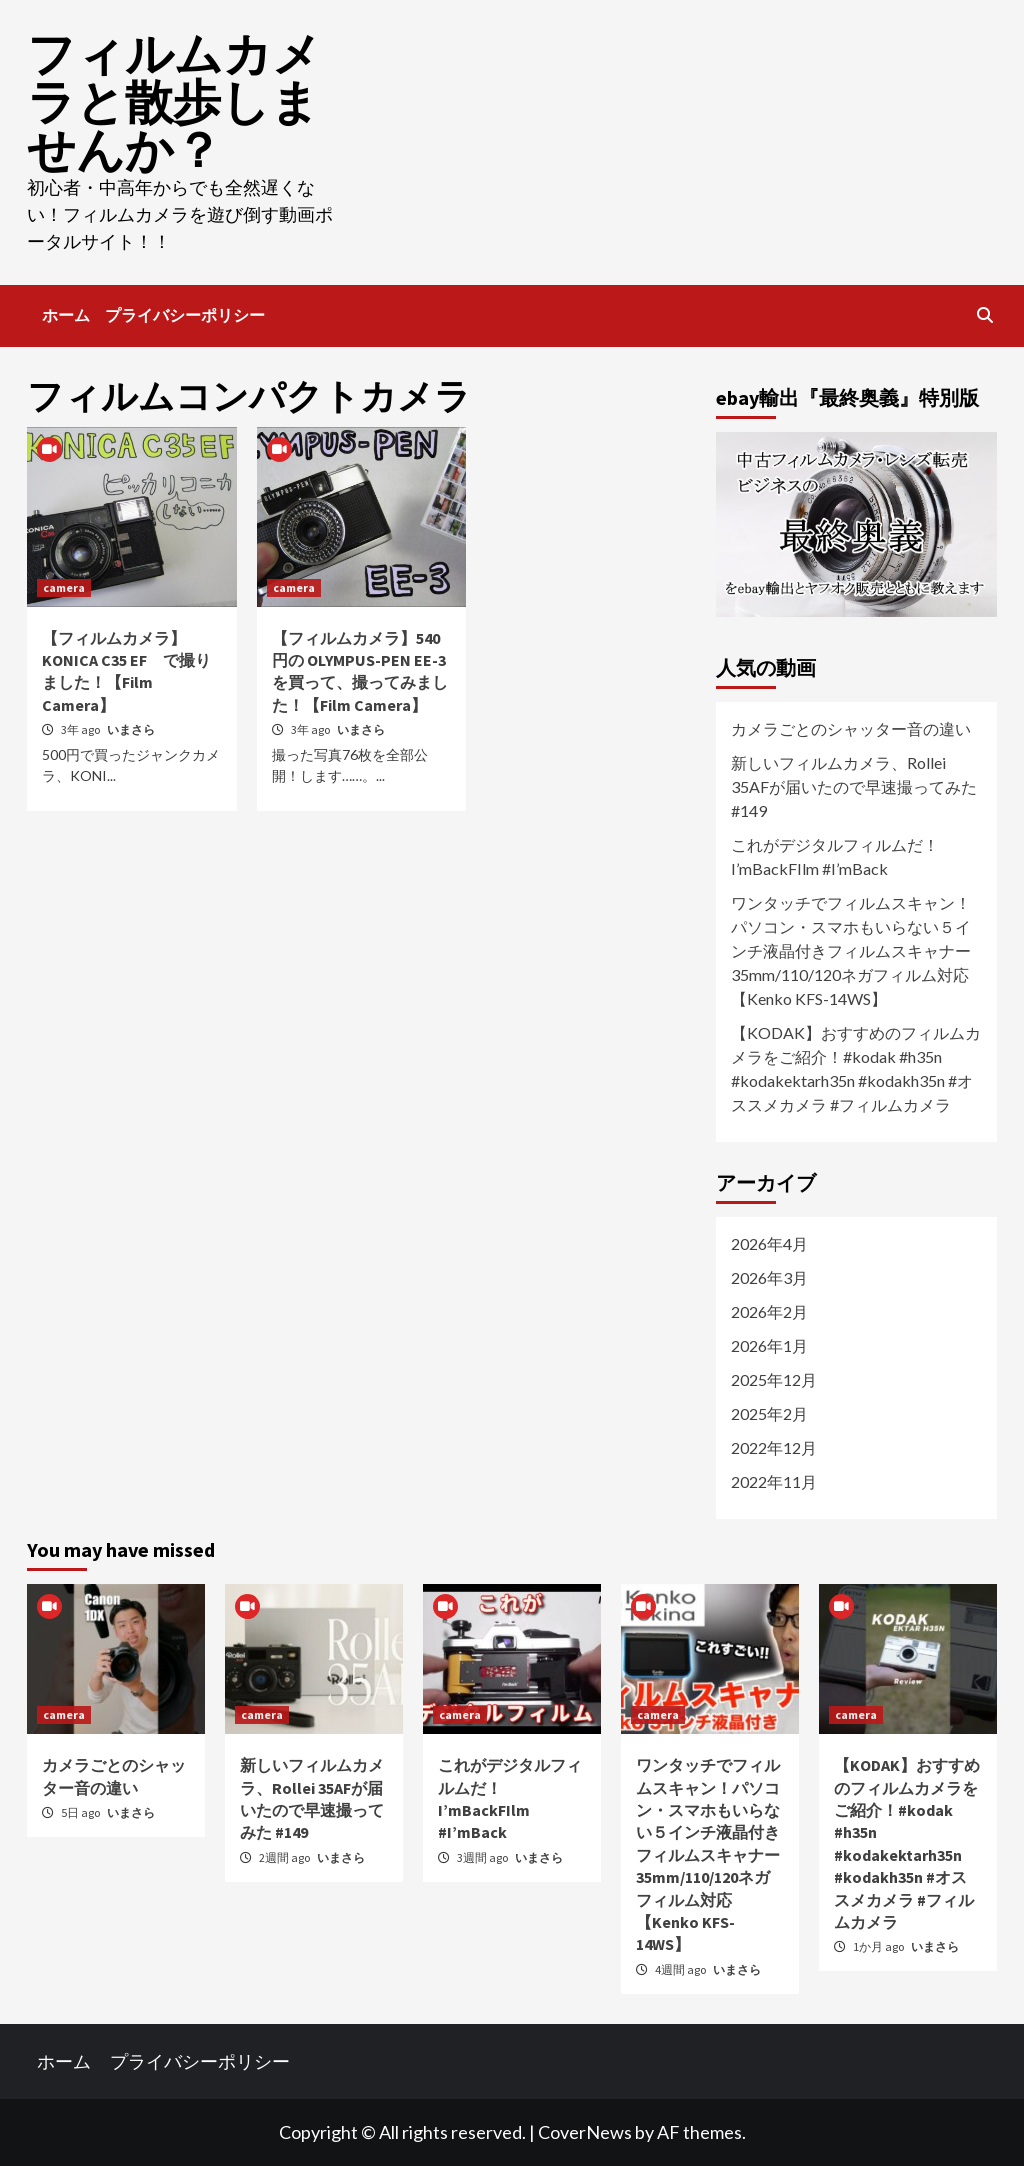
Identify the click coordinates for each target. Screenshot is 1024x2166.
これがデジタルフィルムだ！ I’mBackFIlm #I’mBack (835, 856)
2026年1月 (769, 1345)
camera (64, 587)
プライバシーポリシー (185, 315)
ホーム (66, 315)
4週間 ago (681, 1969)
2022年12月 (774, 1447)
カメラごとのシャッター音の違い (851, 728)
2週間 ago (285, 1857)
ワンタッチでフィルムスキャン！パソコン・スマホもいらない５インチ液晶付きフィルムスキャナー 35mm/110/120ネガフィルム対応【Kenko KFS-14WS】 (856, 950)
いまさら (131, 729)
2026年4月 (769, 1243)
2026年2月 (769, 1311)
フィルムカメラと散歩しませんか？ (174, 102)
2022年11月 (774, 1481)
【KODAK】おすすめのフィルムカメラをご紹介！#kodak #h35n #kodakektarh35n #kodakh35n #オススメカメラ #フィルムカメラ (856, 1068)
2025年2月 (769, 1413)
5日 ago (81, 1812)
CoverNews (585, 2132)
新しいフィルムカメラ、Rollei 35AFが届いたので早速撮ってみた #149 (854, 786)
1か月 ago (879, 1946)
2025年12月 (774, 1379)
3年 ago (81, 729)
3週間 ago (483, 1857)
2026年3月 (769, 1277)
